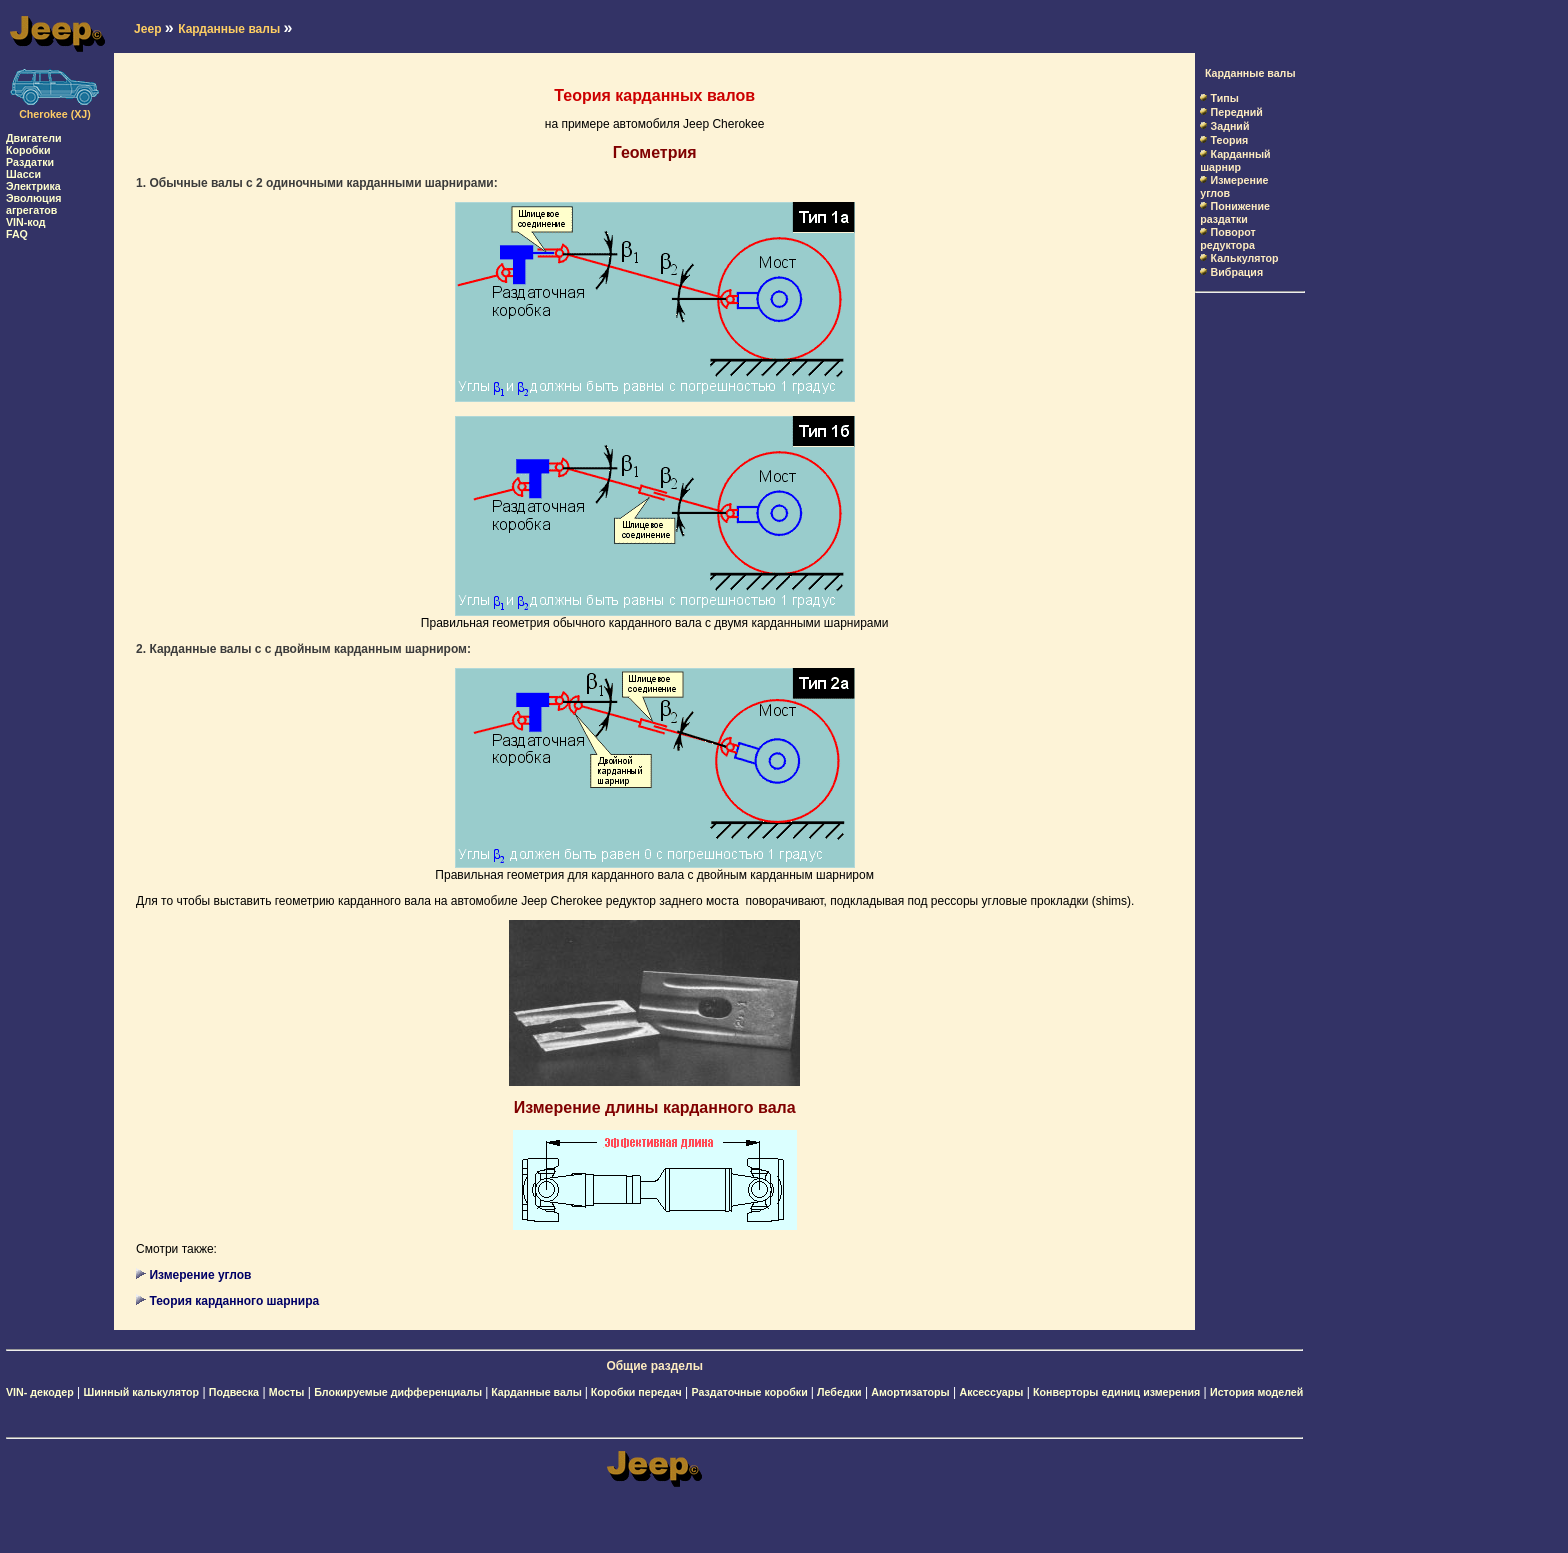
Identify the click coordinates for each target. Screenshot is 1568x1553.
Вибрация (1237, 272)
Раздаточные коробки (751, 1392)
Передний (1237, 112)
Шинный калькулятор (142, 1392)
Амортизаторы (910, 1392)
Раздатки (30, 162)
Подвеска (234, 1392)
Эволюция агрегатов (33, 204)
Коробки (28, 150)
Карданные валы (1250, 73)
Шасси (23, 174)
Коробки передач (636, 1392)
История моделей (1256, 1392)
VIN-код (26, 222)
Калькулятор (1245, 258)
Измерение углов (200, 1275)
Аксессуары (992, 1392)
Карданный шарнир (1235, 160)
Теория (1230, 140)
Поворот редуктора (1227, 238)
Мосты (287, 1392)
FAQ (17, 234)
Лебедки (839, 1392)
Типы (1225, 98)
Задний (1230, 126)
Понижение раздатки (1235, 212)
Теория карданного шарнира (234, 1301)
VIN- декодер (40, 1392)
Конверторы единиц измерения (1116, 1392)
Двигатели (34, 138)
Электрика (33, 186)
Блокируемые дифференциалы (399, 1392)
